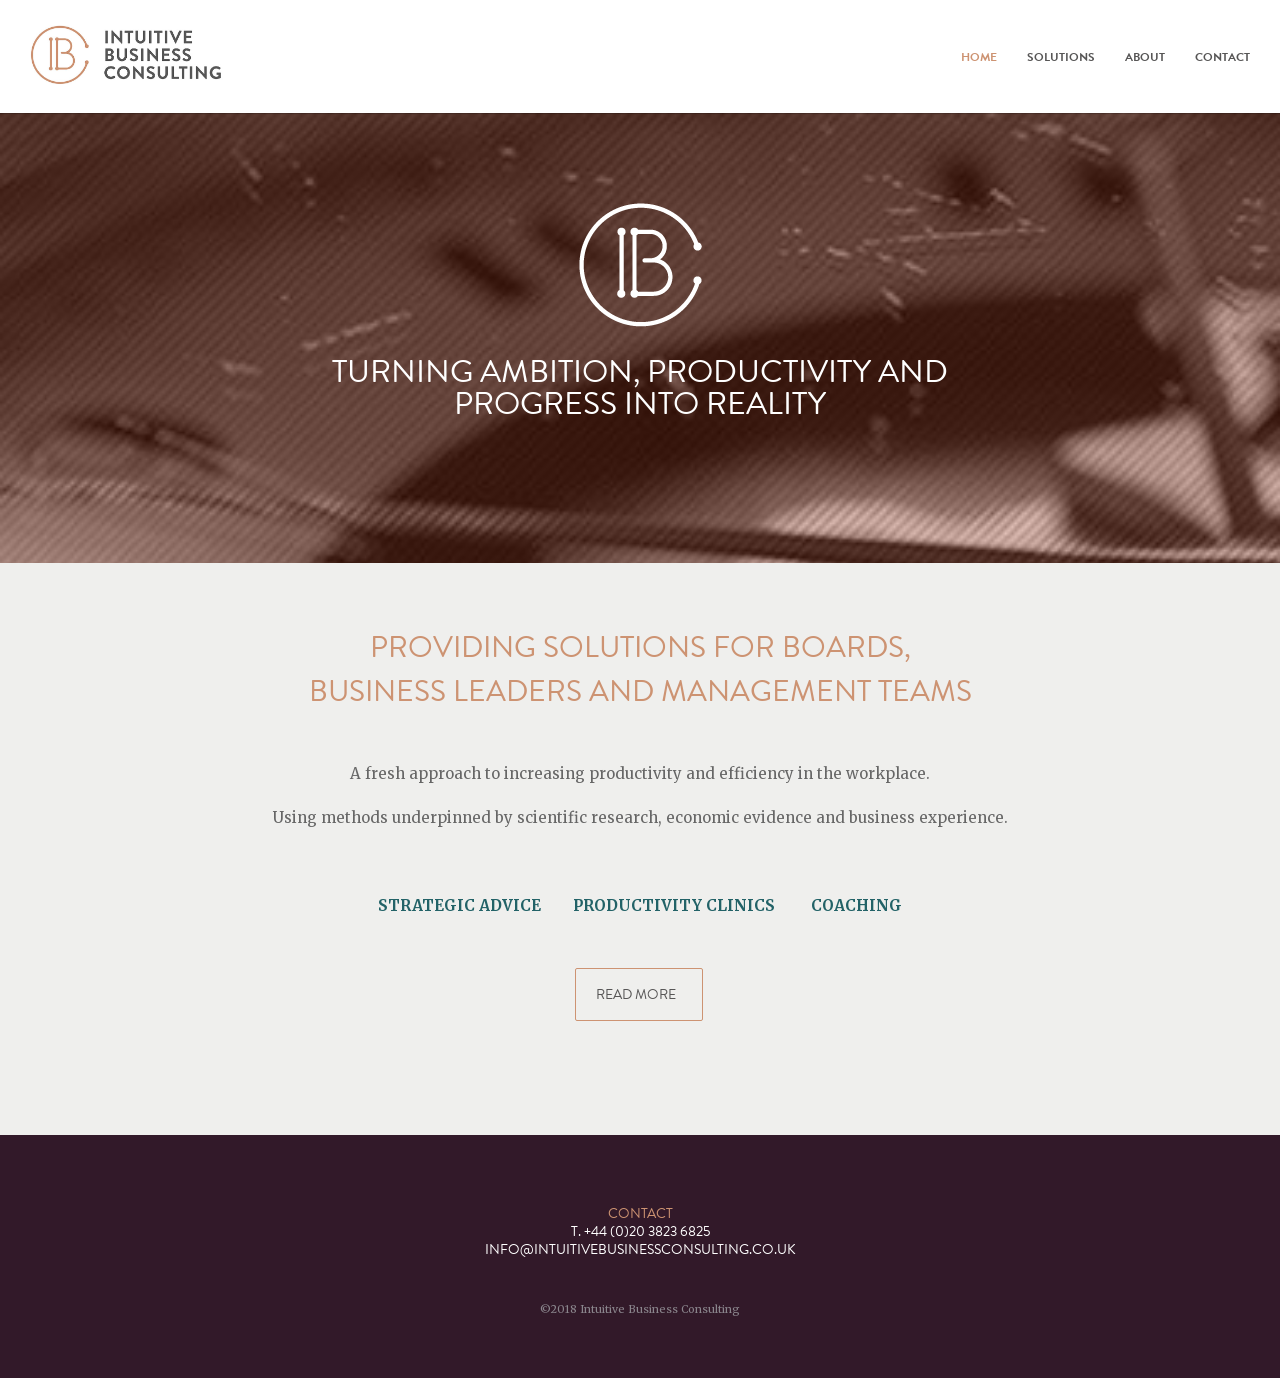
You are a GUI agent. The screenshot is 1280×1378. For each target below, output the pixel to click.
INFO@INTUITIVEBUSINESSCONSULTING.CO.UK (640, 1249)
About (1145, 57)
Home (979, 57)
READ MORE (639, 994)
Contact (1222, 57)
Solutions (1061, 57)
